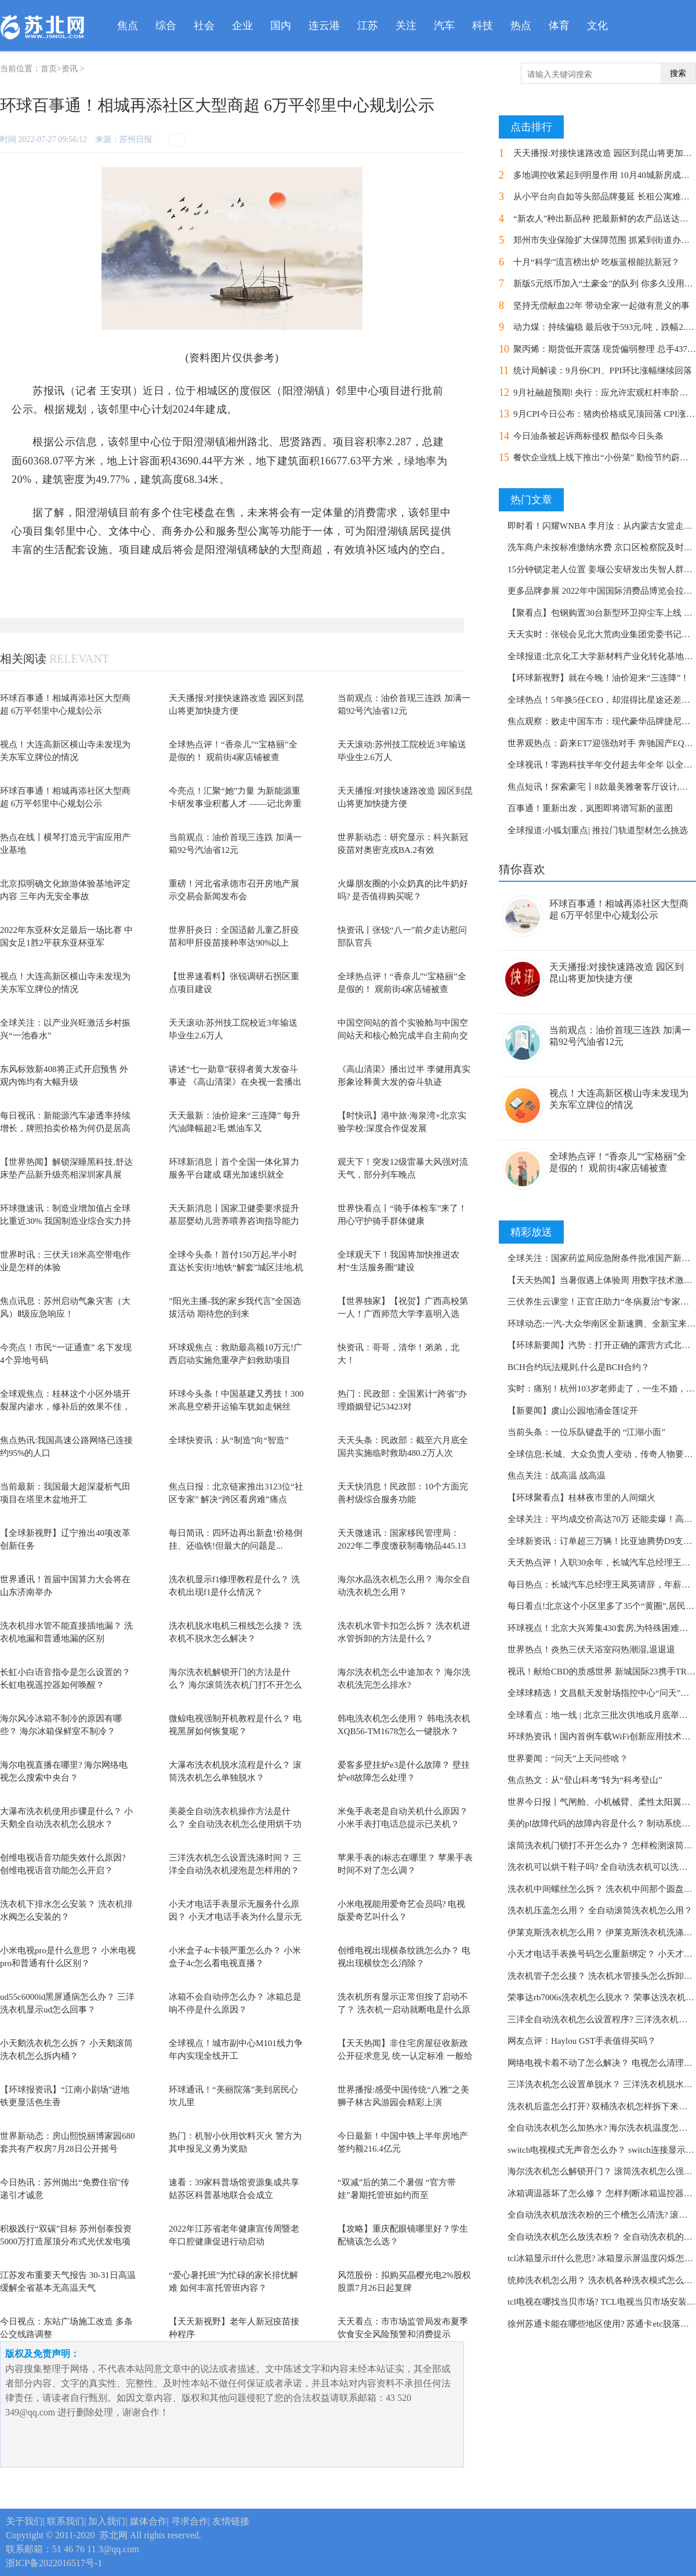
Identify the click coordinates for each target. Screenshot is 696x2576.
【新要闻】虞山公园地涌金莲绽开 (572, 1410)
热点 (520, 25)
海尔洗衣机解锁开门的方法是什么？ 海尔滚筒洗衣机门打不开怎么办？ (235, 1685)
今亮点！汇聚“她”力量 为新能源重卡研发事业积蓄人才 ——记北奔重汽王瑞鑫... (235, 804)
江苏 (367, 25)
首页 (49, 68)
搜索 (678, 73)
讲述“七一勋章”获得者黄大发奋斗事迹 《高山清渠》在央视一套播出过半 (235, 1082)
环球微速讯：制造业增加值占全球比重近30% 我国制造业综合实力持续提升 (65, 1221)
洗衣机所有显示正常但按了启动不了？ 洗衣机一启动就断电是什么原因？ (404, 2010)
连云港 (324, 25)
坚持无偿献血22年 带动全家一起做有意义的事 (601, 305)
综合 (165, 25)
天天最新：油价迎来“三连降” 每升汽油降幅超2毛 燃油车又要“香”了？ (234, 1128)
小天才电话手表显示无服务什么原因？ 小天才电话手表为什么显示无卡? (235, 1917)
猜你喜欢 (522, 869)
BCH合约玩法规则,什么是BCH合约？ (578, 1367)
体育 (559, 25)
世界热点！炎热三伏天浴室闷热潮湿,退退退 (591, 1649)
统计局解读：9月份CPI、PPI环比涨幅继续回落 (602, 370)
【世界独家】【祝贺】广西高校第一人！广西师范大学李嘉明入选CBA (403, 1314)
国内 (280, 25)
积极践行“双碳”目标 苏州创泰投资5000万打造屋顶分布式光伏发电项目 (66, 2241)
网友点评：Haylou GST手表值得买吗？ (581, 2040)
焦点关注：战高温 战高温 (556, 1475)
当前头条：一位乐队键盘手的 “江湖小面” (586, 1432)
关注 (406, 25)
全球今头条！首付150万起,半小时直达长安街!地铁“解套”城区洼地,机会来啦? (236, 1267)
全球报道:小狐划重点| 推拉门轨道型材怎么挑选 (597, 830)
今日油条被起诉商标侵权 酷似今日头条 (588, 436)
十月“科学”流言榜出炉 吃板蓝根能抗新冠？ (596, 262)
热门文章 (531, 500)
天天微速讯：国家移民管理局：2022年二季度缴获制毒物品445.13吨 (402, 1546)
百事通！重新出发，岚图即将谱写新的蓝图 (590, 808)
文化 (597, 25)
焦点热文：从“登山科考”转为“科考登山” (584, 1780)
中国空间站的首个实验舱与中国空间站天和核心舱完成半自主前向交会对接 (403, 1035)
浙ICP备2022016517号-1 (54, 2563)
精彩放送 (531, 1232)
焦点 (127, 25)
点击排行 (531, 127)
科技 (482, 25)
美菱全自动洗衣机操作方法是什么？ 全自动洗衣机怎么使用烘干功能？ (235, 1824)
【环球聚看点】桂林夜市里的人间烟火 (581, 1497)
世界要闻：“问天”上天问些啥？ (567, 1758)
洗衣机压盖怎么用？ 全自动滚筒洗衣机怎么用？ (600, 1910)
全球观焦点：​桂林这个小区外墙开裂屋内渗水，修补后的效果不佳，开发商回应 (65, 1407)
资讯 (69, 68)
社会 (204, 25)
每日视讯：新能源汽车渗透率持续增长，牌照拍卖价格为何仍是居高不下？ (65, 1128)
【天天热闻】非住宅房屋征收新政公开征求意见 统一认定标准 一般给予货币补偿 (405, 2056)
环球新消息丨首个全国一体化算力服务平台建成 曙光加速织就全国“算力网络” (234, 1175)
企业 (242, 25)
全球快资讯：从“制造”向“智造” (229, 1440)
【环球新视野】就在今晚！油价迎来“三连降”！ (598, 677)
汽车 (444, 25)
